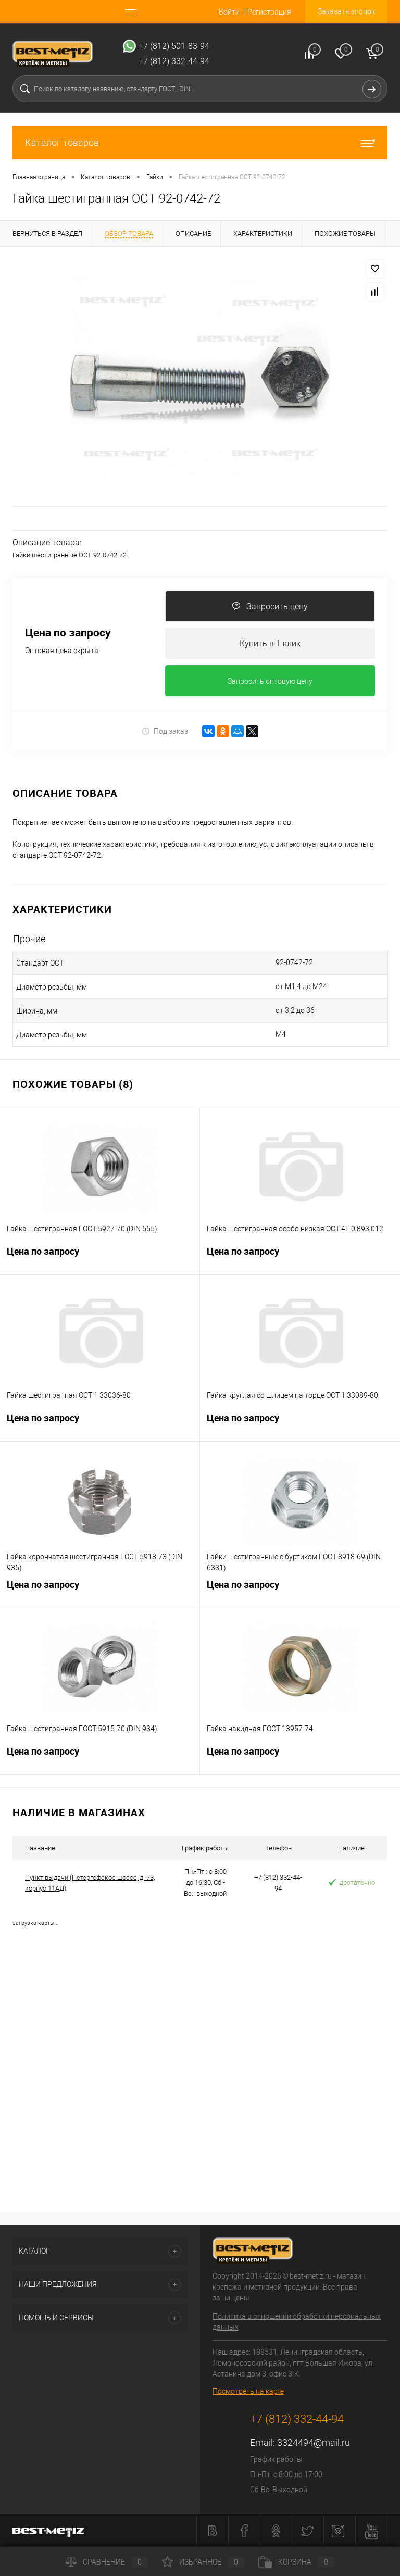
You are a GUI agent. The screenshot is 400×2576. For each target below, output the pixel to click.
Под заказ (165, 731)
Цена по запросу (68, 632)
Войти (229, 12)
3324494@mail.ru (313, 2442)
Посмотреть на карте (248, 2391)
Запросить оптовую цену (270, 682)
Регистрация (269, 12)
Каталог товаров (200, 142)
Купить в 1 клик (270, 643)
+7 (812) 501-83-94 (174, 46)
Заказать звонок (346, 11)
